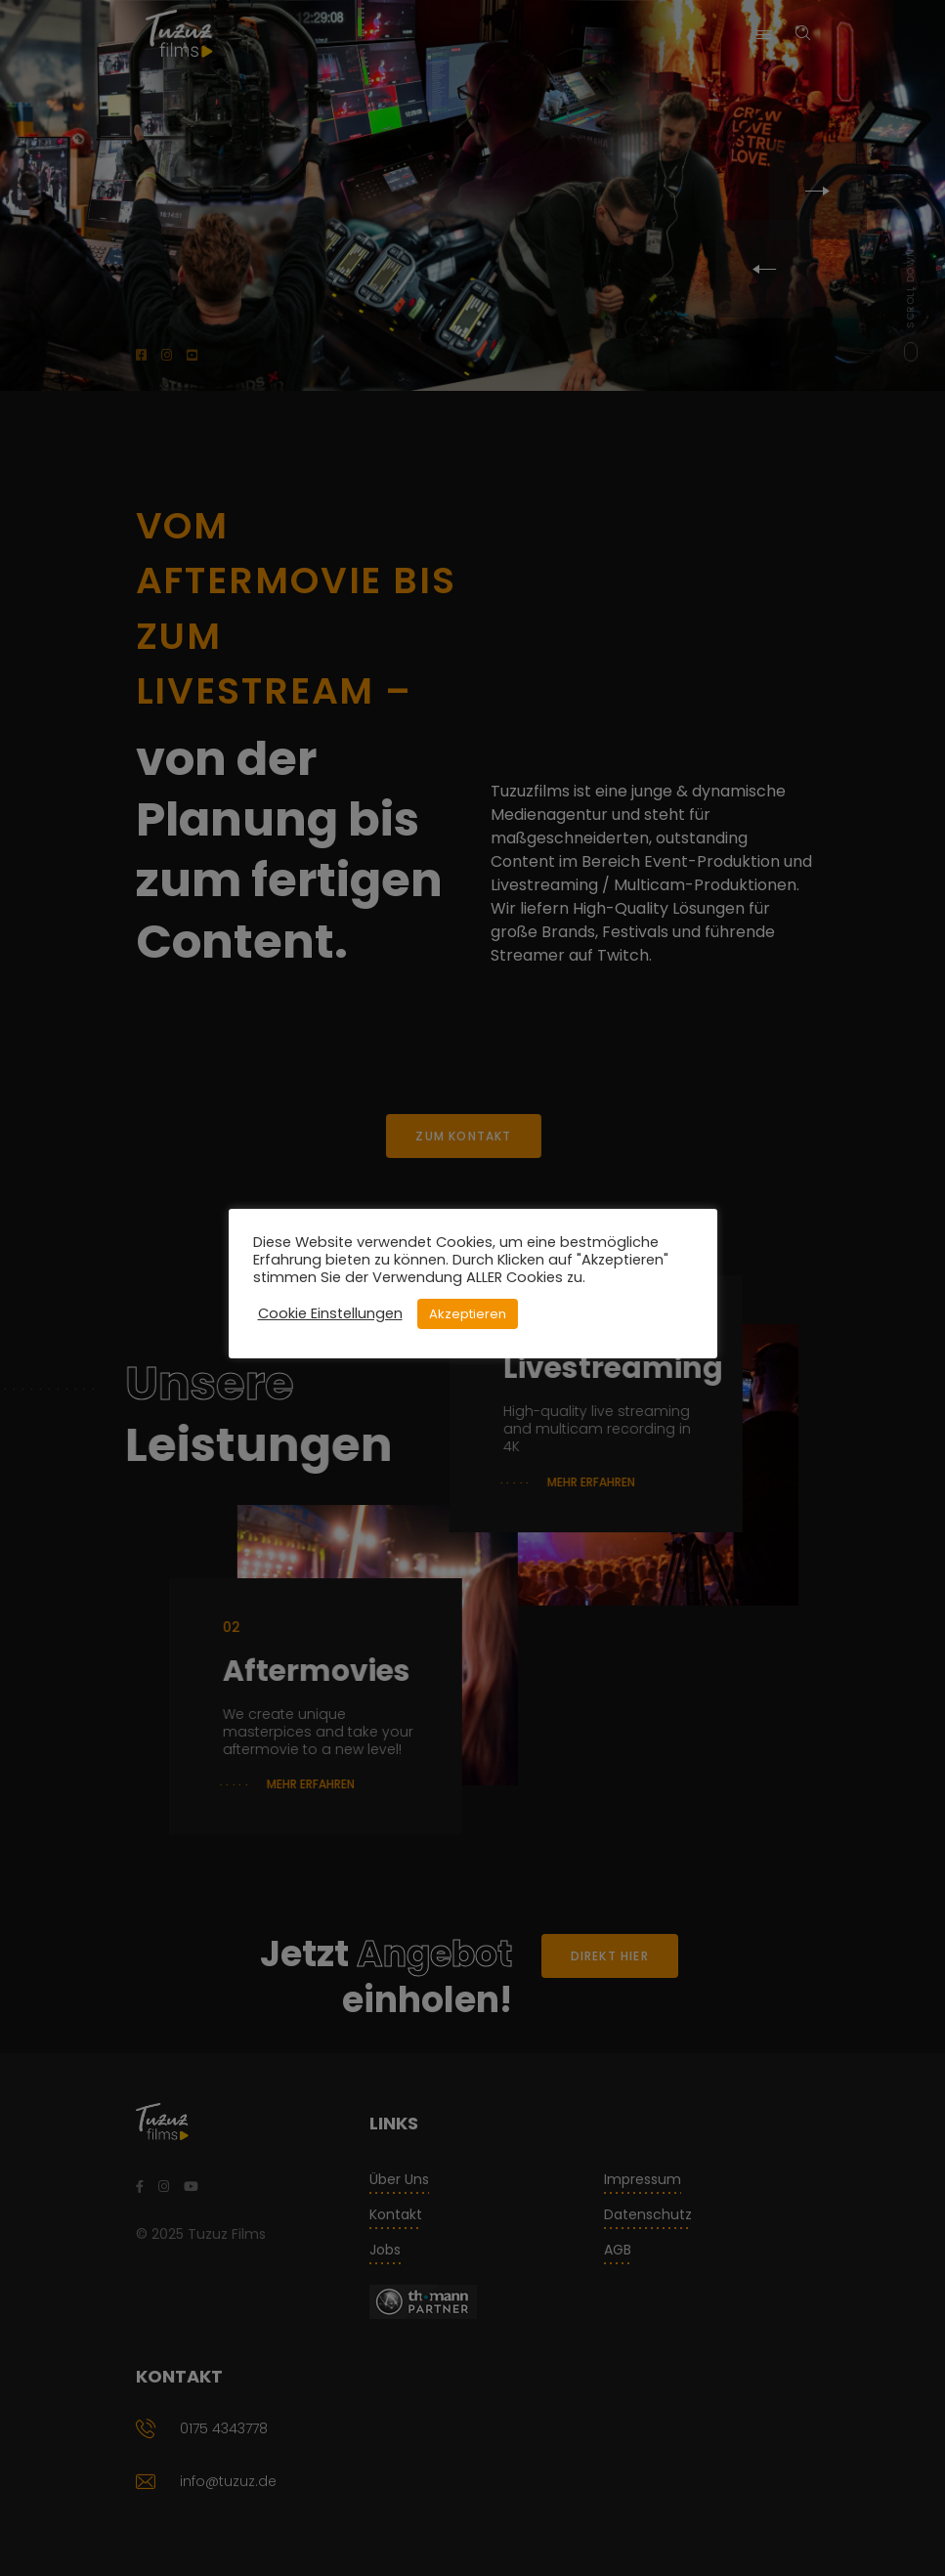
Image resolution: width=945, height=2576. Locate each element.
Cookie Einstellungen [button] (330, 1313)
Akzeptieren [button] (467, 1314)
